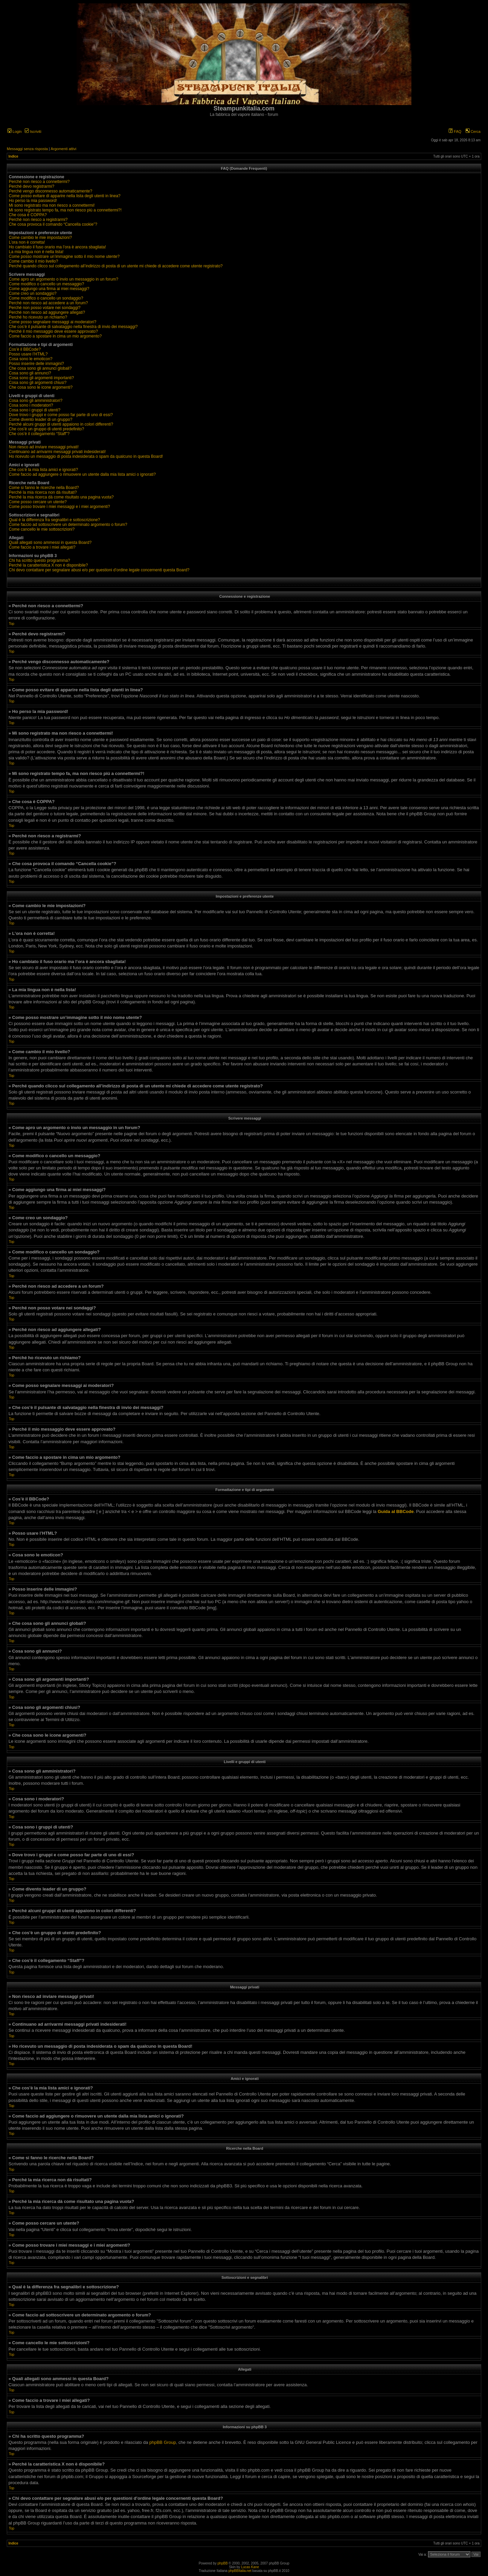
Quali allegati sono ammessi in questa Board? (50, 542)
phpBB (223, 2563)
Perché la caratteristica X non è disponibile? (48, 565)
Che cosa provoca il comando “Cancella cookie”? (53, 224)
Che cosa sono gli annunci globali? (40, 368)
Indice (13, 156)
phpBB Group (162, 2442)
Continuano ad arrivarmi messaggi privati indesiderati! (57, 451)
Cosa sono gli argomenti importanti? (41, 377)
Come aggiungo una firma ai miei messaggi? (49, 288)
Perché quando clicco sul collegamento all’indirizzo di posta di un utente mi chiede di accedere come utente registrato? (116, 266)
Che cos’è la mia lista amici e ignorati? (43, 469)
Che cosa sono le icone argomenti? (41, 387)
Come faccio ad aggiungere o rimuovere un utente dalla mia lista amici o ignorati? (82, 474)
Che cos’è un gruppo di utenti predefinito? (46, 429)
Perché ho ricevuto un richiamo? (38, 317)
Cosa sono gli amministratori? (35, 400)
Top (11, 624)
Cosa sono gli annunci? (30, 373)
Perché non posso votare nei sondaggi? (44, 307)
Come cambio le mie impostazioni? (40, 237)
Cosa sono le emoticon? (31, 358)
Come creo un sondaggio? (33, 293)
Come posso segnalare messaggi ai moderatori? (52, 322)
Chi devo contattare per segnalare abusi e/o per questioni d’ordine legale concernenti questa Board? (99, 570)
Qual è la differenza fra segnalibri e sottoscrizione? (54, 519)
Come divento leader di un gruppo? (40, 419)
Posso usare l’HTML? (28, 354)
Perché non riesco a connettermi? (39, 181)
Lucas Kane (250, 2567)
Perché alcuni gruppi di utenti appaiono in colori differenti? (61, 424)
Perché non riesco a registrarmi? (38, 219)
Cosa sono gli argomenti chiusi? (37, 382)
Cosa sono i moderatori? (31, 405)
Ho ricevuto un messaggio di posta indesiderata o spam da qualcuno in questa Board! (86, 456)
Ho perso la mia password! (33, 200)
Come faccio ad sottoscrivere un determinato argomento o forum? (68, 524)
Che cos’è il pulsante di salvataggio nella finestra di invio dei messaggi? (73, 326)
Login (14, 131)
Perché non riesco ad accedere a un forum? (48, 303)
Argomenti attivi (63, 149)
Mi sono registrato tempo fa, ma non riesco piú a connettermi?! (65, 210)
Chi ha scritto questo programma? (39, 560)
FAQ (455, 131)
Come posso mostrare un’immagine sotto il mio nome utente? (64, 256)
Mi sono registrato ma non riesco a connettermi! (52, 205)
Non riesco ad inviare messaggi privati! (44, 447)
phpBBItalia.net (239, 2571)
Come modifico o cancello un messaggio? (46, 284)
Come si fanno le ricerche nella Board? (44, 487)
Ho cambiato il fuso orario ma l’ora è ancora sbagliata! (57, 247)
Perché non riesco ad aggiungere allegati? (47, 312)
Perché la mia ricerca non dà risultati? (43, 492)
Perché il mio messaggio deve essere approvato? (53, 331)
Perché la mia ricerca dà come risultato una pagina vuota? (61, 497)
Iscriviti (33, 131)
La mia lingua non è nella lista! (36, 251)
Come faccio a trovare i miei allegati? (42, 547)
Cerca (473, 131)
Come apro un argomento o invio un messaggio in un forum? (63, 279)
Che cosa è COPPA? (28, 214)
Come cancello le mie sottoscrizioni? (42, 529)
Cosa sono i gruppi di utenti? (34, 410)
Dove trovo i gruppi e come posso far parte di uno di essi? (61, 414)
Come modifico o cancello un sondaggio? (46, 298)
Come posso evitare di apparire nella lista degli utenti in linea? (65, 195)
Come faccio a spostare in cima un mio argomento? (55, 336)
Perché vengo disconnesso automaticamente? (50, 191)
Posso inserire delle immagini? (36, 363)
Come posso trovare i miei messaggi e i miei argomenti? (59, 506)
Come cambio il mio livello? (33, 261)
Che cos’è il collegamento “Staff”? (39, 433)
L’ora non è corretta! (27, 242)
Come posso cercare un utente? (38, 501)
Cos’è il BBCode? (25, 349)
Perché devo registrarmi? (31, 186)
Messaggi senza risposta (27, 149)
